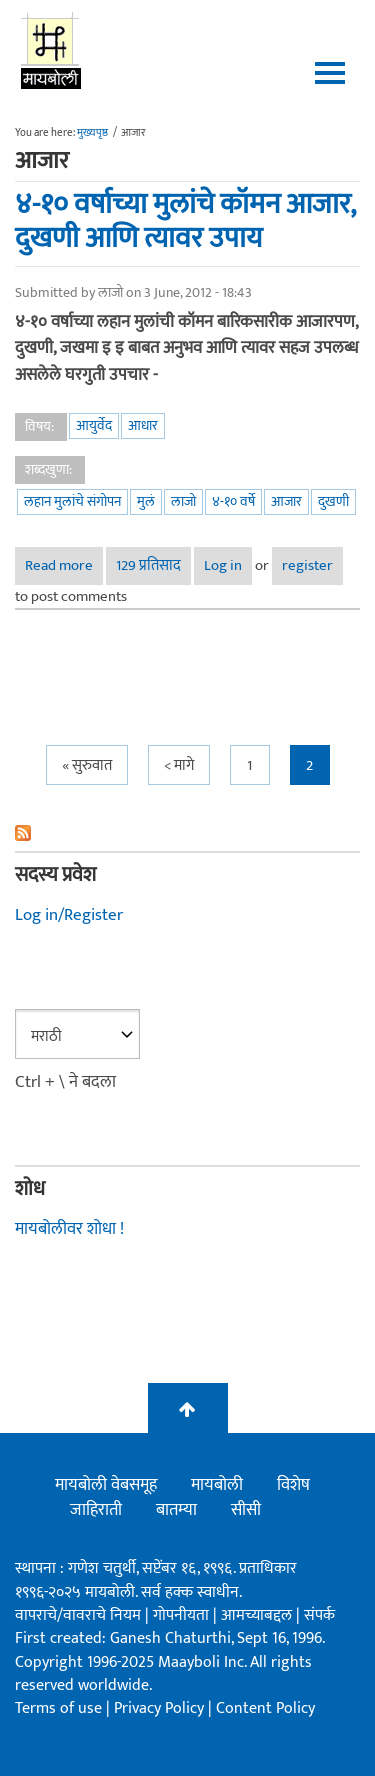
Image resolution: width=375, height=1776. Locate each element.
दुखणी (333, 501)
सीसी (246, 1510)
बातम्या (176, 1510)
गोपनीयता (183, 1615)
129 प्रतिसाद (148, 565)
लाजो (183, 501)
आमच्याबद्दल (258, 1615)
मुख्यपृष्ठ (92, 133)
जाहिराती (96, 1510)
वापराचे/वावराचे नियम (78, 1615)
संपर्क (319, 1615)
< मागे (179, 765)
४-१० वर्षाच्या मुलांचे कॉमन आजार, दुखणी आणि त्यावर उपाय (185, 221)
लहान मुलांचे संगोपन (72, 501)
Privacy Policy (161, 1708)
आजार (286, 501)
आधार (143, 425)
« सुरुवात (87, 765)
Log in (223, 565)
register (307, 565)
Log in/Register (69, 915)
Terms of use (58, 1708)
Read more (64, 568)
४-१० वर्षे (233, 501)
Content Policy (265, 1708)
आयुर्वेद (94, 425)
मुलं (146, 501)
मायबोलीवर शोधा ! (69, 1229)
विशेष (293, 1485)
